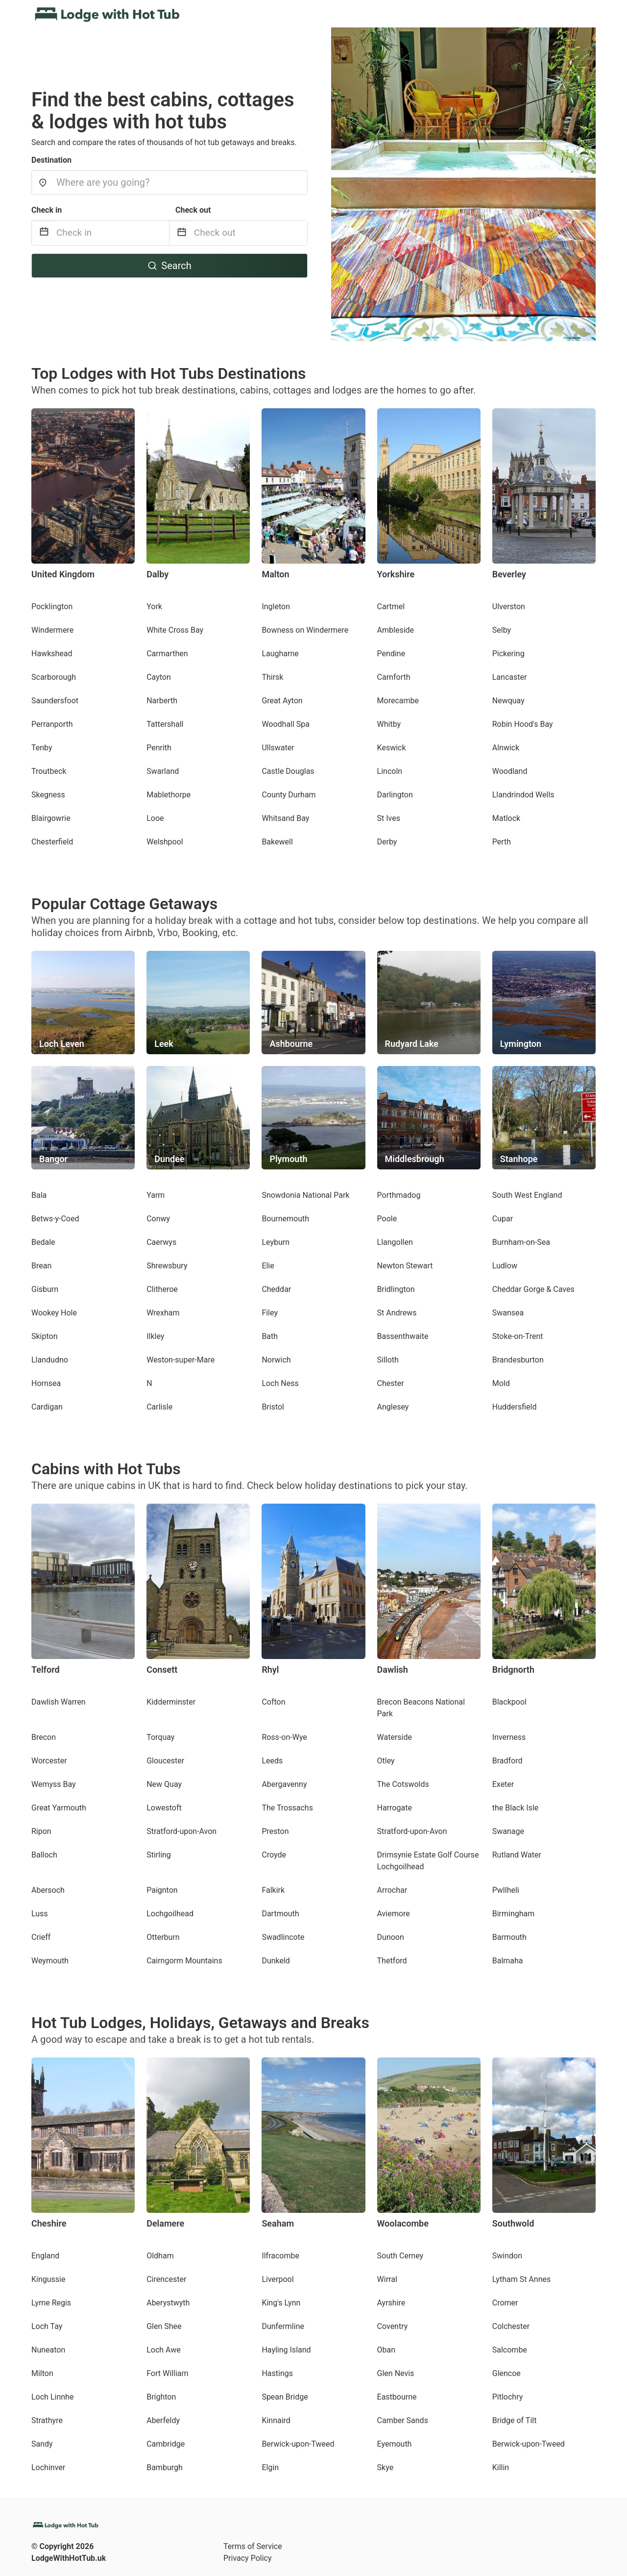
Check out (193, 210)
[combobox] (169, 182)
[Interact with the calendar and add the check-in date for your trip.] (44, 233)
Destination (51, 160)
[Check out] (250, 233)
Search (169, 266)
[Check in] (112, 233)
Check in (46, 210)
